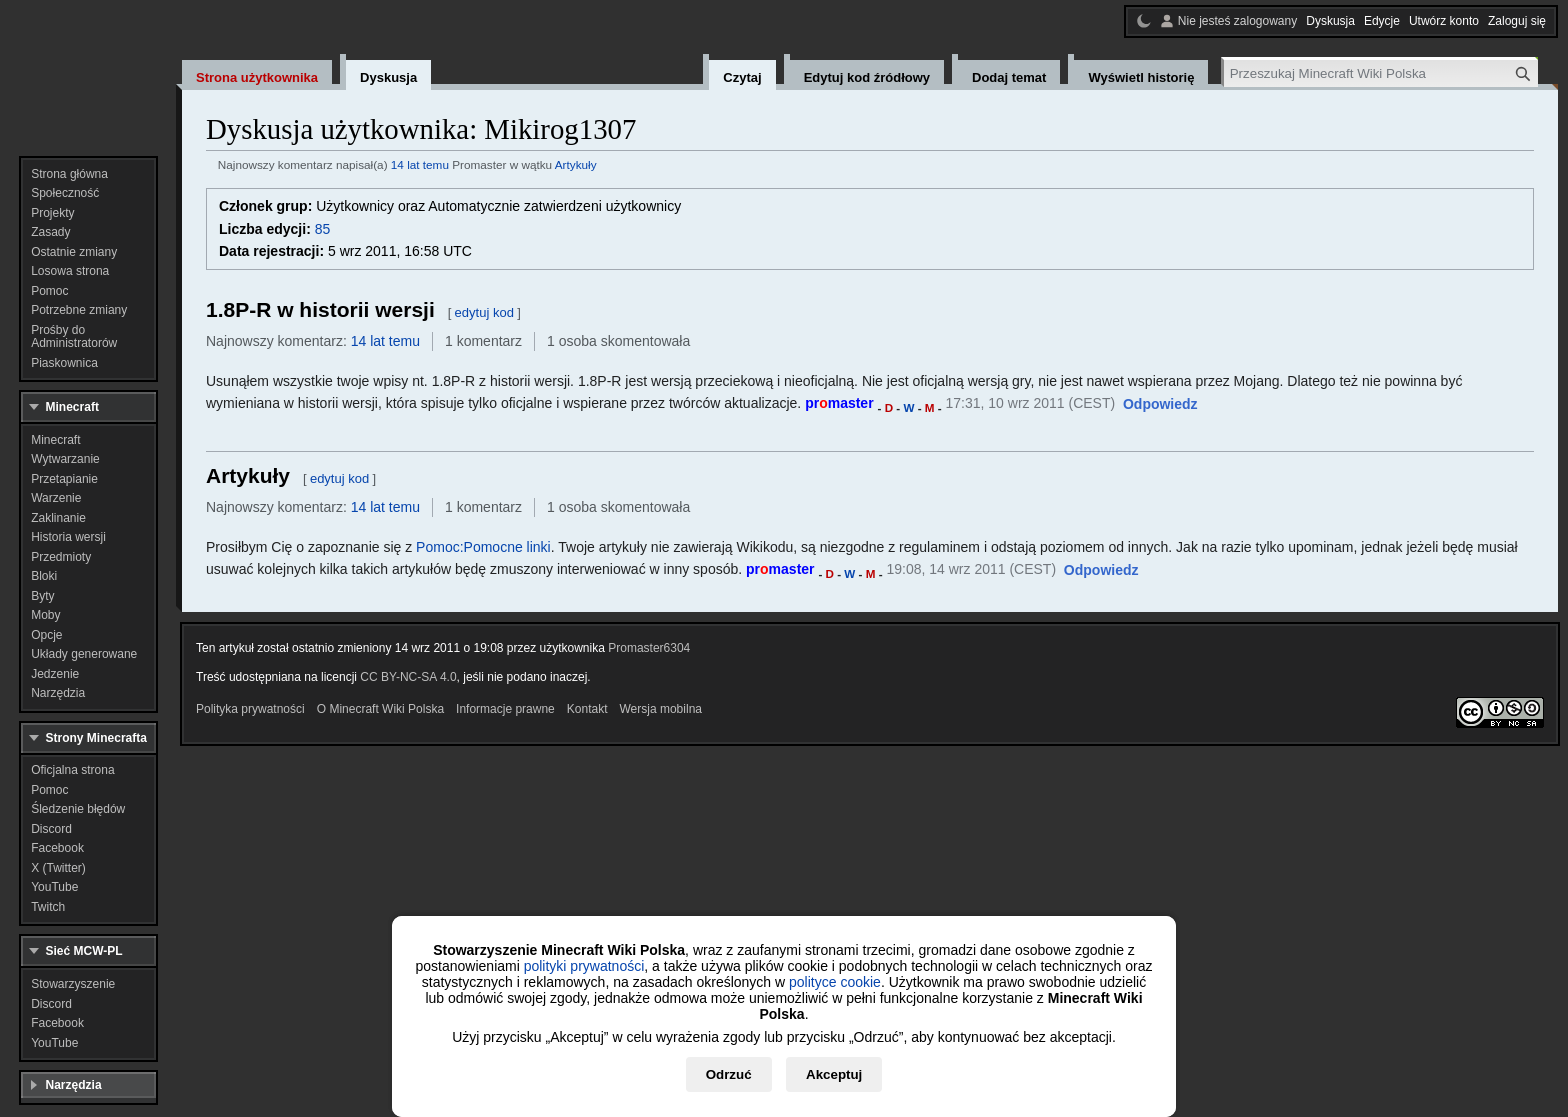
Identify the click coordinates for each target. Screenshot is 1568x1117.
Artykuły (576, 164)
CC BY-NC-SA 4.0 (408, 677)
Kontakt (587, 709)
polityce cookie (835, 982)
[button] (1160, 405)
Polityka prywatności (250, 709)
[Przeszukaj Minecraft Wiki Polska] (1381, 73)
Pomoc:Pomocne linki (483, 547)
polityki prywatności (584, 966)
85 (323, 229)
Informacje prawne (505, 709)
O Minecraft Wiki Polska (380, 709)
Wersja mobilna (661, 709)
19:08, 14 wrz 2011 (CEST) (971, 569)
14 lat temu (420, 164)
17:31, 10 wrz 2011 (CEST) (1031, 403)
